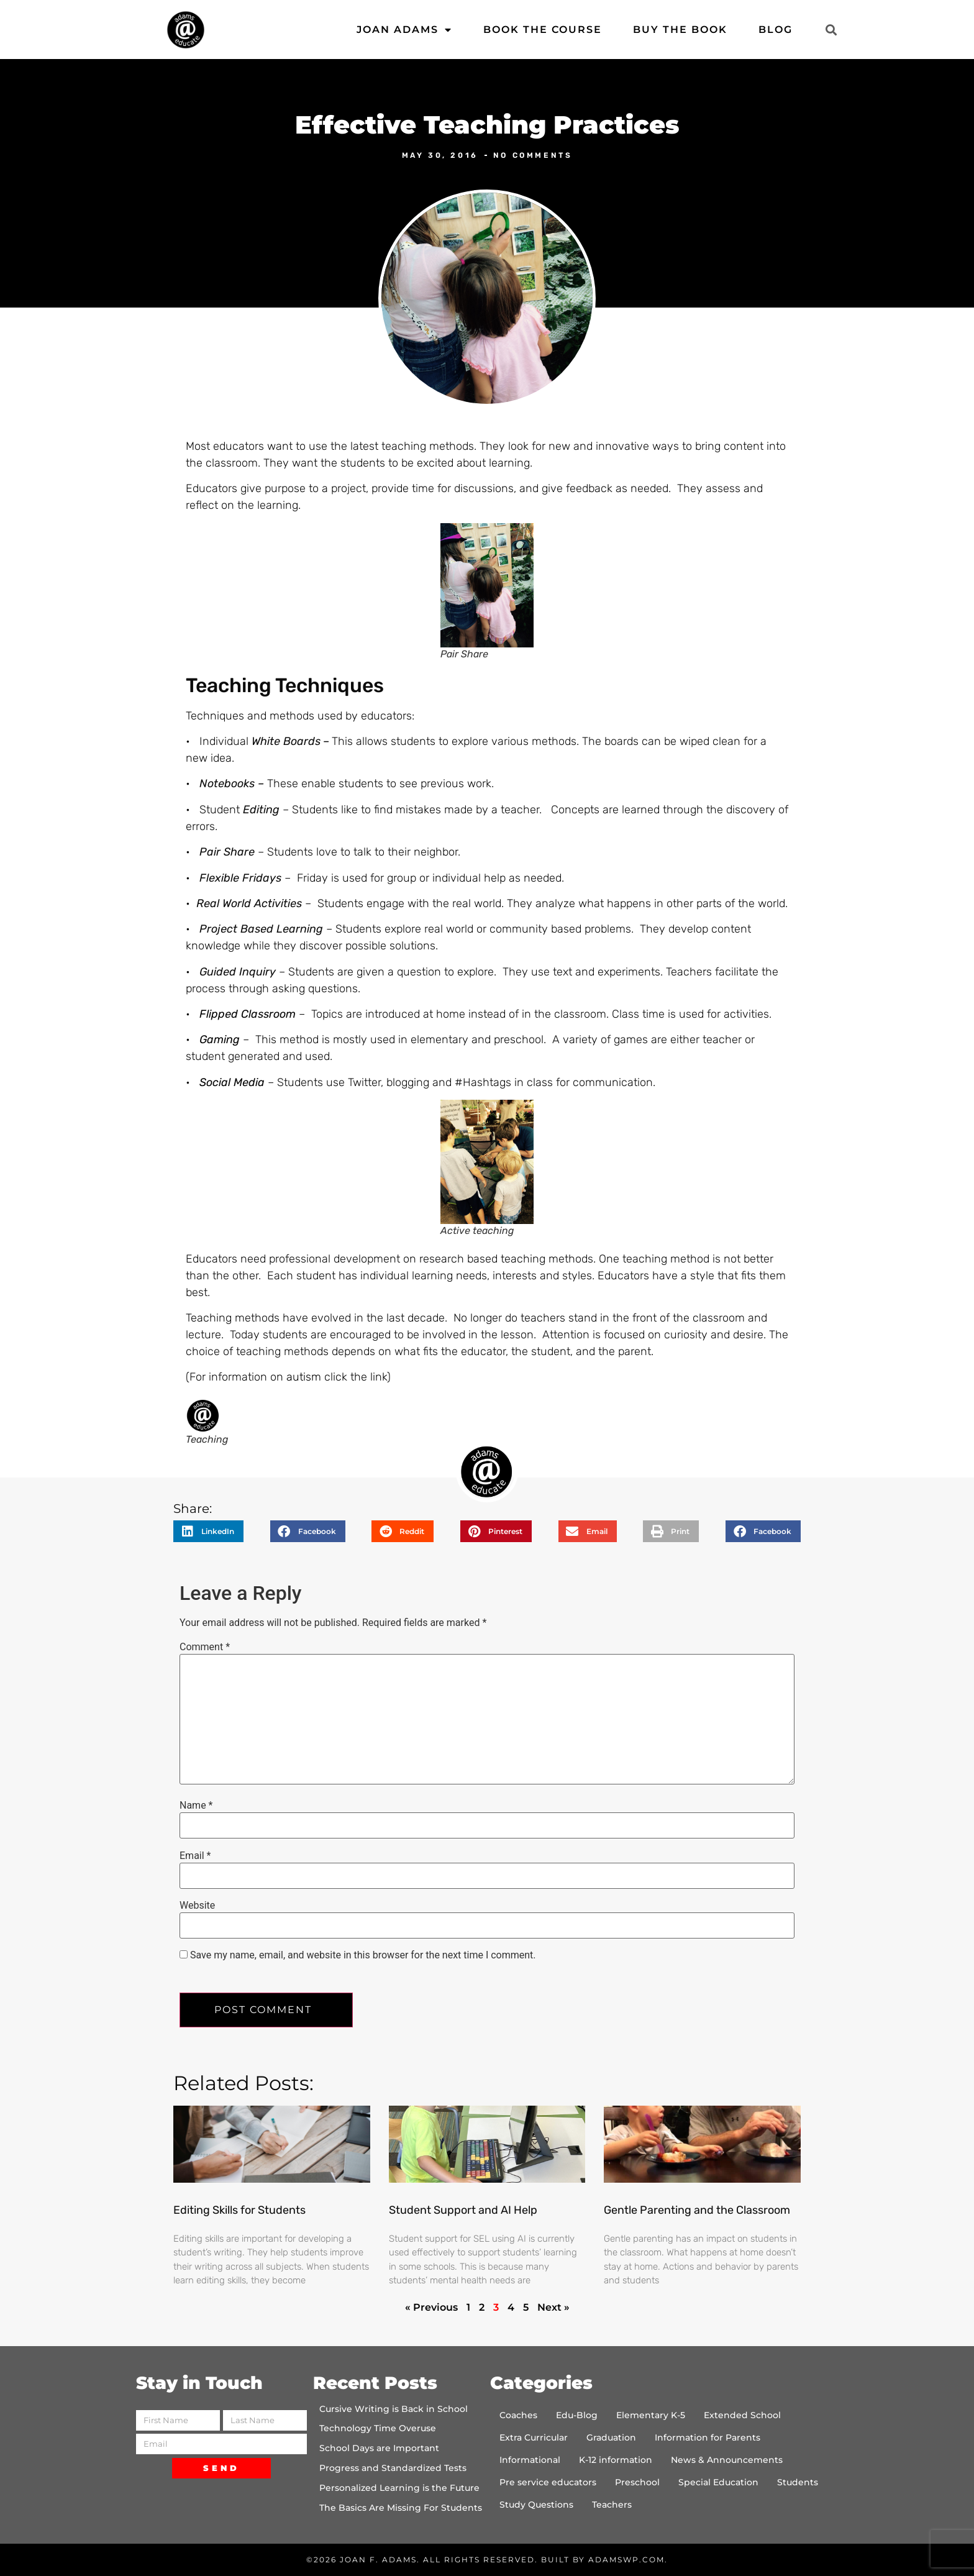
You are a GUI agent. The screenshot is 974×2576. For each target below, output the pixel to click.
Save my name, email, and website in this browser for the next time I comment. (363, 1955)
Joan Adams (404, 30)
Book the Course (542, 29)
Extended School (742, 2415)
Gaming (219, 1039)
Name (196, 1806)
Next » (553, 2307)
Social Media (230, 1082)
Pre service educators (547, 2482)
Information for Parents (707, 2437)
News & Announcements (727, 2459)
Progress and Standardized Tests (393, 2467)
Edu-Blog (577, 2415)
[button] (831, 29)
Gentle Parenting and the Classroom (697, 2210)
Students (797, 2482)
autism (303, 1377)
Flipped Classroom (247, 1014)
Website (197, 1906)
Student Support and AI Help (463, 2210)
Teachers (612, 2504)
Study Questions (536, 2504)
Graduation (611, 2437)
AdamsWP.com (626, 2559)
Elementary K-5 (650, 2415)
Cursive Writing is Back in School (393, 2408)
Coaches (518, 2415)
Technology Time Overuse (377, 2428)
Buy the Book (680, 29)
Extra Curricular (533, 2437)
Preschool (637, 2482)
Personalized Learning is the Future (399, 2487)
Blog (775, 29)
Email (195, 1856)
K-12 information (615, 2459)
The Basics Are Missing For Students (400, 2507)
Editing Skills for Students (239, 2210)
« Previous (431, 2307)
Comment (205, 1647)
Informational (529, 2459)
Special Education (718, 2482)
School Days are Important (379, 2448)
